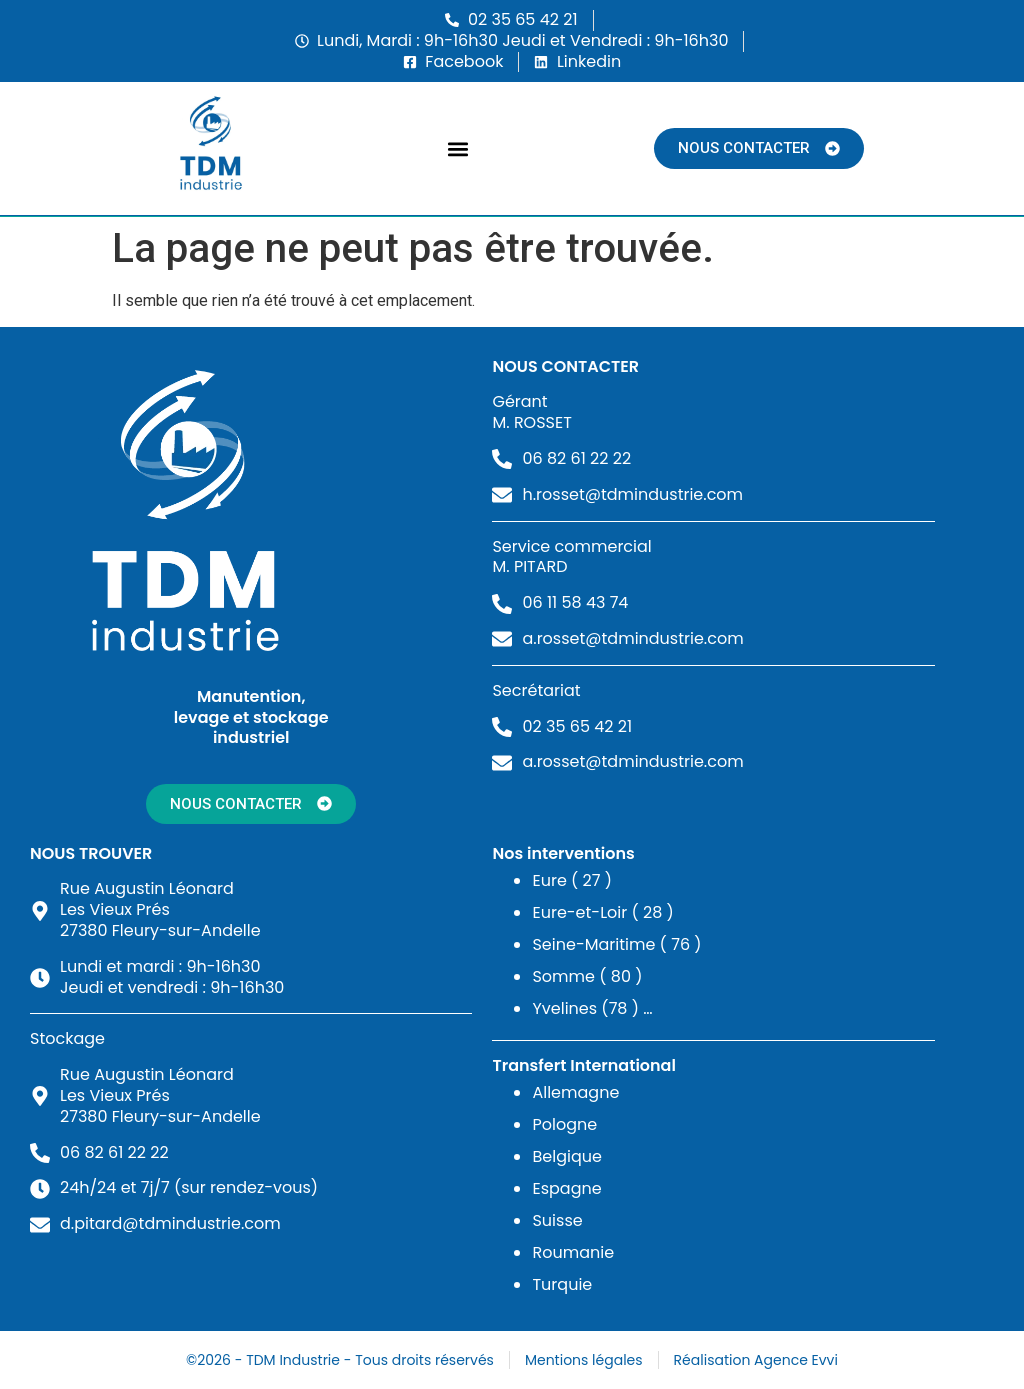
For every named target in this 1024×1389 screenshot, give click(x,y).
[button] (458, 148)
